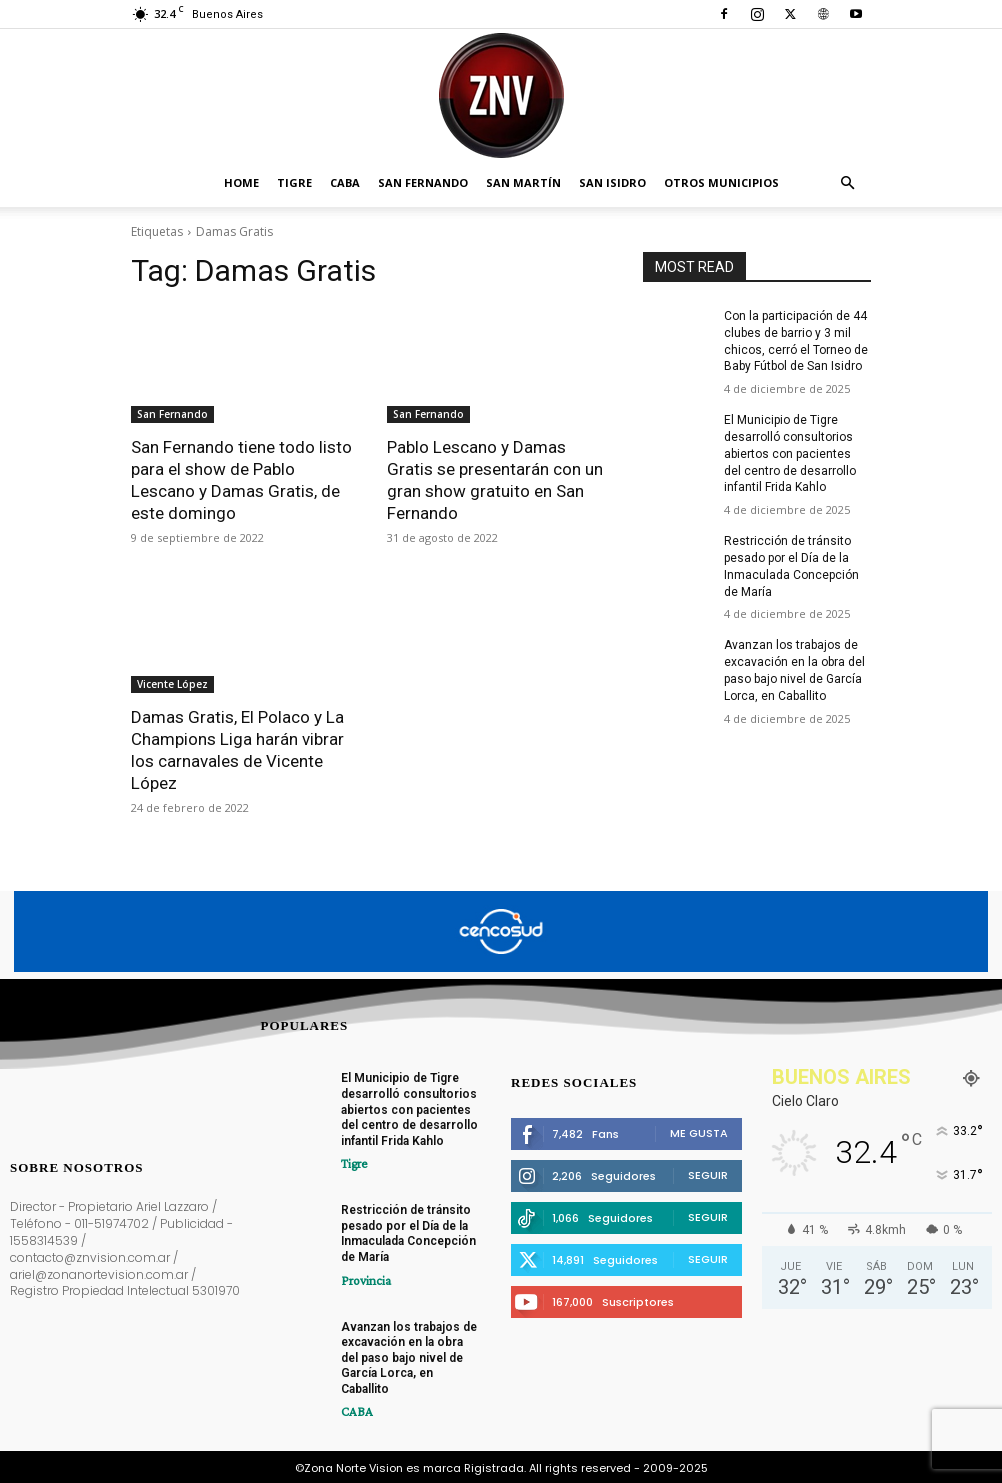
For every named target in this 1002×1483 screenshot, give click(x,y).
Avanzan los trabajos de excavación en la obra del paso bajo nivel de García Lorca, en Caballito (409, 1355)
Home (241, 182)
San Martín (523, 182)
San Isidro (612, 182)
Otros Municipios (721, 182)
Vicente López (172, 684)
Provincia (363, 1278)
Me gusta (699, 1131)
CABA (345, 182)
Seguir (708, 1173)
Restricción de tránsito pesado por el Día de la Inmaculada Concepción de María (408, 1232)
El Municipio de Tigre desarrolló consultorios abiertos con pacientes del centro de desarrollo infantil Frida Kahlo (790, 453)
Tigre (294, 182)
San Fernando (423, 182)
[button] (847, 183)
